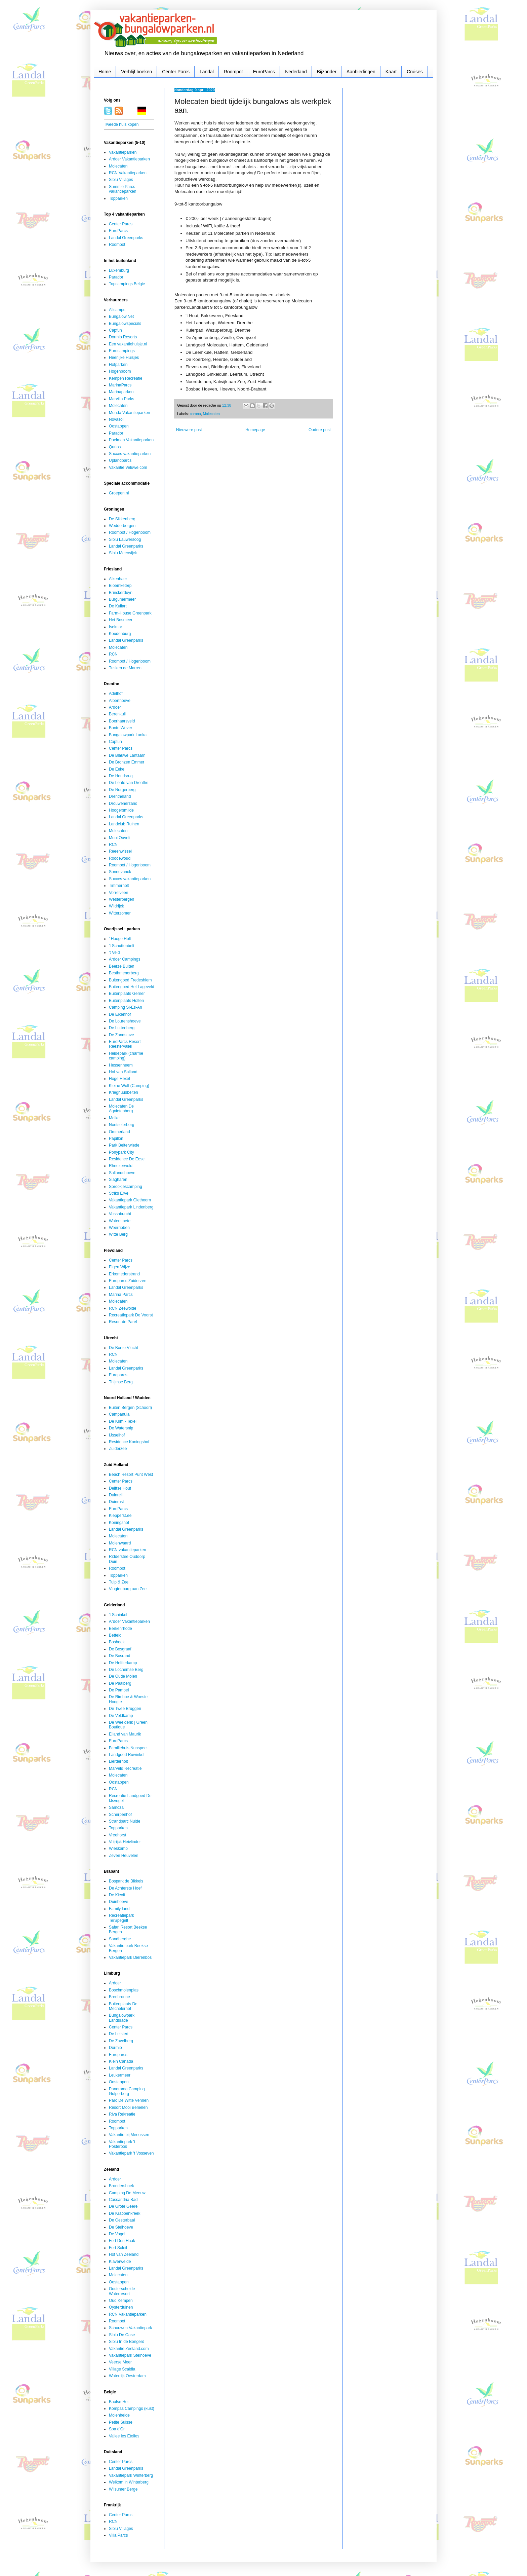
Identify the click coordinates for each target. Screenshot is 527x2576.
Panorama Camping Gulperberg (127, 2091)
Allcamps (117, 309)
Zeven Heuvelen (123, 1855)
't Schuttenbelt (121, 945)
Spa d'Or (117, 2429)
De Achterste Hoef (125, 1888)
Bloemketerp (120, 585)
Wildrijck (116, 906)
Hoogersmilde (121, 810)
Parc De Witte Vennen (129, 2100)
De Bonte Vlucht (123, 1347)
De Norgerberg (122, 789)
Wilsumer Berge (123, 2489)
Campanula (119, 1414)
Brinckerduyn (120, 592)
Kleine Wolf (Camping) (129, 1085)
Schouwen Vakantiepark (130, 2327)
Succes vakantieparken (130, 453)
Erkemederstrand (124, 1274)
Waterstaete (119, 1221)
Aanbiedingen (361, 71)
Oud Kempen (121, 2300)
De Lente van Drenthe (128, 782)
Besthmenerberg (124, 973)
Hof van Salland (123, 1072)
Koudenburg (120, 633)
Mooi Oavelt (119, 837)
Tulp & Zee (118, 1582)
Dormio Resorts (123, 337)
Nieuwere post (189, 429)
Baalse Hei (118, 2401)
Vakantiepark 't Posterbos (122, 2144)
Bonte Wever (120, 727)
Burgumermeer (122, 599)
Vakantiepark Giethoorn (130, 1200)
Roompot (233, 71)
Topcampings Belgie (127, 284)
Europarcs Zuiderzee (127, 1280)
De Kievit (117, 1895)
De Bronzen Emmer (126, 762)
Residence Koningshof (129, 1442)
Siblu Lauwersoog (125, 539)
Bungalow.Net (121, 316)
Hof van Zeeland (123, 2254)
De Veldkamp (121, 1715)
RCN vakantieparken (127, 1549)
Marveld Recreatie (125, 1768)
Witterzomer (120, 913)
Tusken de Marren (125, 668)
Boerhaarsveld (122, 721)
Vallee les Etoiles (124, 2436)
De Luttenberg (121, 1027)
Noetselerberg (121, 1124)
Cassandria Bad (123, 2199)
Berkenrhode (120, 1628)
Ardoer (115, 707)
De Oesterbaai (122, 2220)
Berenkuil (117, 714)
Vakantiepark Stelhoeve (130, 2355)
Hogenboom (120, 371)
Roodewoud (119, 858)
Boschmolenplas (123, 1990)
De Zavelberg (121, 2041)
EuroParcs (264, 71)
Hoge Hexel (119, 1078)
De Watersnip (121, 1428)
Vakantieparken (123, 152)
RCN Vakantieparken (128, 173)
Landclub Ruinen (124, 824)
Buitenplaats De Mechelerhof (123, 2006)
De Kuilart (118, 606)
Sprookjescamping (125, 1186)
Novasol (116, 419)
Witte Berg (118, 1234)
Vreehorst (117, 1835)
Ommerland (119, 1131)
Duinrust (116, 1501)
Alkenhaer (118, 578)
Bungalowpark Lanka (128, 735)
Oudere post (320, 429)
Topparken (118, 198)
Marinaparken (121, 391)
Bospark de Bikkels (126, 1881)
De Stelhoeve (121, 2227)
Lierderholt (118, 1761)
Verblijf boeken (136, 71)
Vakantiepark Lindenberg (131, 1207)
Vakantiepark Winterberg (131, 2475)
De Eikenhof (120, 1014)
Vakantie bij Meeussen (129, 2134)
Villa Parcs (118, 2535)
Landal (207, 71)
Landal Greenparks (126, 237)
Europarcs (118, 1375)
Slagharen (118, 1179)
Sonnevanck (120, 871)
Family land (119, 1908)
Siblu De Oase (122, 2334)
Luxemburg (119, 270)
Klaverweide (120, 2261)
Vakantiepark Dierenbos (130, 1957)
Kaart (391, 71)
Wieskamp (118, 1848)
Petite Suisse (120, 2422)
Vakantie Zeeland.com (129, 2348)
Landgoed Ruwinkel (126, 1754)
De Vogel (117, 2234)
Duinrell (116, 1495)
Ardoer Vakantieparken (129, 159)
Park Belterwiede (124, 1145)
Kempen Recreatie (125, 378)
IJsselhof (117, 1435)
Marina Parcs (121, 1294)
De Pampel (119, 1690)
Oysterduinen (121, 2307)
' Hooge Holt (120, 938)
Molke (114, 1118)
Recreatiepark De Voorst (131, 1315)
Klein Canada (121, 2061)
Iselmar (115, 627)
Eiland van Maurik (125, 1734)
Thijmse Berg (121, 1382)
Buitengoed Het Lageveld (131, 986)
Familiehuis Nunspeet (128, 1748)
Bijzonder (326, 71)
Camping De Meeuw (127, 2193)
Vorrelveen (118, 892)
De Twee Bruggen (125, 1708)
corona (195, 414)
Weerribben (119, 1227)
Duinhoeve (118, 1901)
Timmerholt (119, 885)
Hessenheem (121, 1065)
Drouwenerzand (123, 803)
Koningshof (119, 1522)
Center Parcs (176, 71)
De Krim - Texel (122, 1421)
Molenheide (119, 2415)
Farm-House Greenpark (130, 613)
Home (104, 71)
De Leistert (118, 2033)
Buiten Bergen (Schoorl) (130, 1407)
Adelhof (116, 693)
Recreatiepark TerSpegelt (121, 1917)
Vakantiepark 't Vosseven (131, 2153)
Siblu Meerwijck (123, 553)
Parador (116, 277)
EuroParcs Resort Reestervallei (125, 1044)
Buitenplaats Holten (126, 1000)
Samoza (116, 1807)
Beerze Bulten (121, 966)
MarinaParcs (120, 385)
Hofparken (118, 364)
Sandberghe (120, 1939)
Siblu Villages (121, 179)
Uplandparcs (120, 460)
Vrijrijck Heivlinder (125, 1841)
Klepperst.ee (120, 1515)
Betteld (115, 1635)
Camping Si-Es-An (125, 1007)
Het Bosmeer (120, 620)
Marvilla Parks (121, 399)
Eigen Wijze (119, 1267)
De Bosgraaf (120, 1649)
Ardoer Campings (124, 959)
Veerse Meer (120, 2362)
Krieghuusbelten (123, 1092)
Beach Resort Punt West (131, 1474)
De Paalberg (120, 1683)
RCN (113, 654)
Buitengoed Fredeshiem (130, 980)
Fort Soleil (118, 2247)
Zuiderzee (118, 1448)
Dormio (115, 2047)
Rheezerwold (120, 1165)
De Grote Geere (123, 2206)
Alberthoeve (119, 700)
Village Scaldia (122, 2369)
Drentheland (120, 796)
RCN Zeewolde (122, 1308)
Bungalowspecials (125, 323)
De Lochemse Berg (126, 1669)
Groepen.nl (119, 493)
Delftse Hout (120, 1488)
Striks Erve (118, 1193)
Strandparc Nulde (124, 1821)
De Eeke (116, 769)
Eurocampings (122, 350)
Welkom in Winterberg (129, 2482)
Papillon (116, 1138)
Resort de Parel (123, 1321)
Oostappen (119, 426)
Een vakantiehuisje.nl (128, 344)
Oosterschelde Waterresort (122, 2291)
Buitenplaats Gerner (127, 993)
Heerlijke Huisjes (124, 357)
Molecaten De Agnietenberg (121, 1108)
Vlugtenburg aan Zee (128, 1588)
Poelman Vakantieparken (131, 440)
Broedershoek (121, 2185)
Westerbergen (121, 899)
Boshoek (117, 1642)
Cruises (414, 71)
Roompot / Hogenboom (130, 532)
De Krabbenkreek (124, 2213)
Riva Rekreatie (122, 2114)
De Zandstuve (121, 1035)
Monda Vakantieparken (129, 412)
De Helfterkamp (123, 1662)
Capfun (115, 330)
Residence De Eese (127, 1159)
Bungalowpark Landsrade (121, 2017)
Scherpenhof (120, 1814)
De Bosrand (119, 1655)
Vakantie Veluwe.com (128, 467)
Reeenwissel (120, 851)
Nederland (296, 71)
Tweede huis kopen (121, 124)
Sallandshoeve (122, 1172)
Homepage (255, 429)
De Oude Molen (123, 1676)
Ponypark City (121, 1152)
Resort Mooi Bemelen (128, 2107)
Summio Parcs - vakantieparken (123, 189)
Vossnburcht (120, 1213)
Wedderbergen (122, 525)
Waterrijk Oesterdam (127, 2376)
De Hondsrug (121, 776)
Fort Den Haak (122, 2240)
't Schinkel (118, 1614)
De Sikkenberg (122, 519)
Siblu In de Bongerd (126, 2341)
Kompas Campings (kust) (131, 2408)
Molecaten (211, 414)
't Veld (114, 952)
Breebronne (119, 1996)
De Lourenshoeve (125, 1021)
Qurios (115, 447)
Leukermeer (119, 2075)
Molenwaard (120, 1543)
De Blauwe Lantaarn (127, 755)
